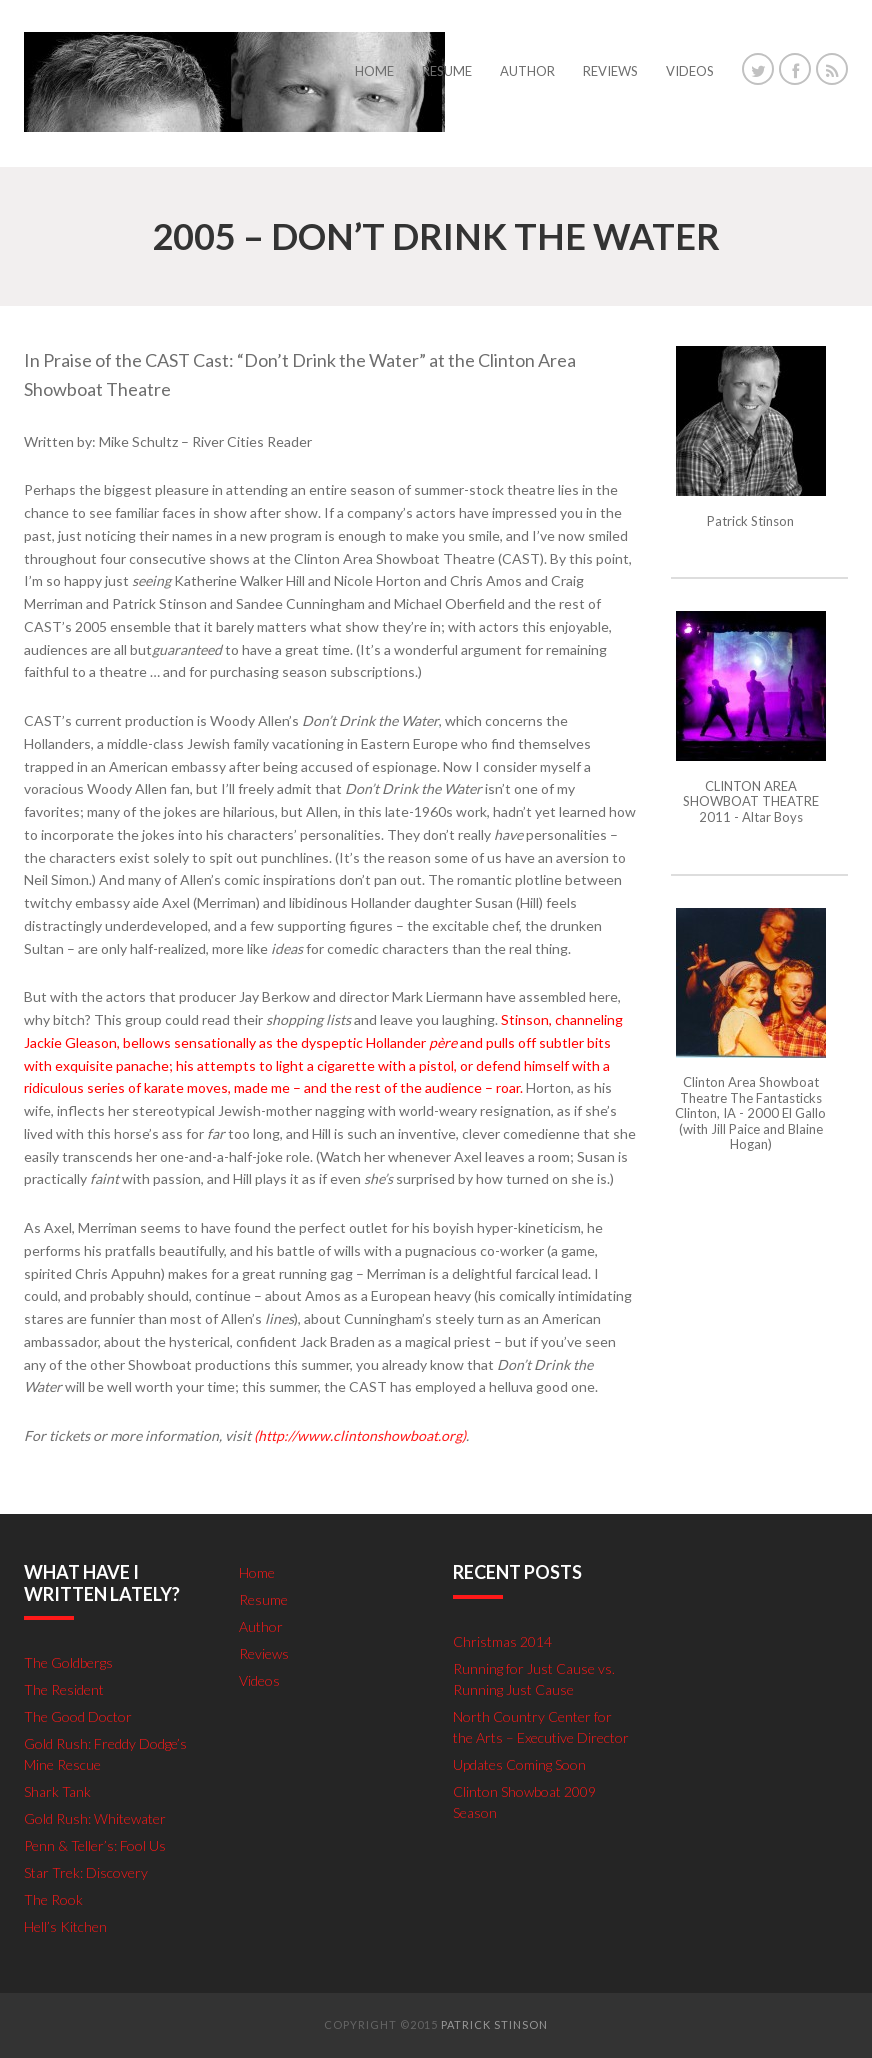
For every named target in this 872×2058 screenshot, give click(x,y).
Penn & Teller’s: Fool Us (95, 1845)
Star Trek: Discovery (86, 1872)
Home (257, 1572)
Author (261, 1626)
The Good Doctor (78, 1716)
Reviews (264, 1653)
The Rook (53, 1899)
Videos (259, 1680)
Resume (263, 1599)
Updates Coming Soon (519, 1764)
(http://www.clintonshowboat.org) (360, 1435)
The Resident (64, 1689)
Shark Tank (57, 1791)
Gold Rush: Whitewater (95, 1818)
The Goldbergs (68, 1662)
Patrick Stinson (494, 2024)
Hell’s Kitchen (65, 1926)
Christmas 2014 (502, 1641)
